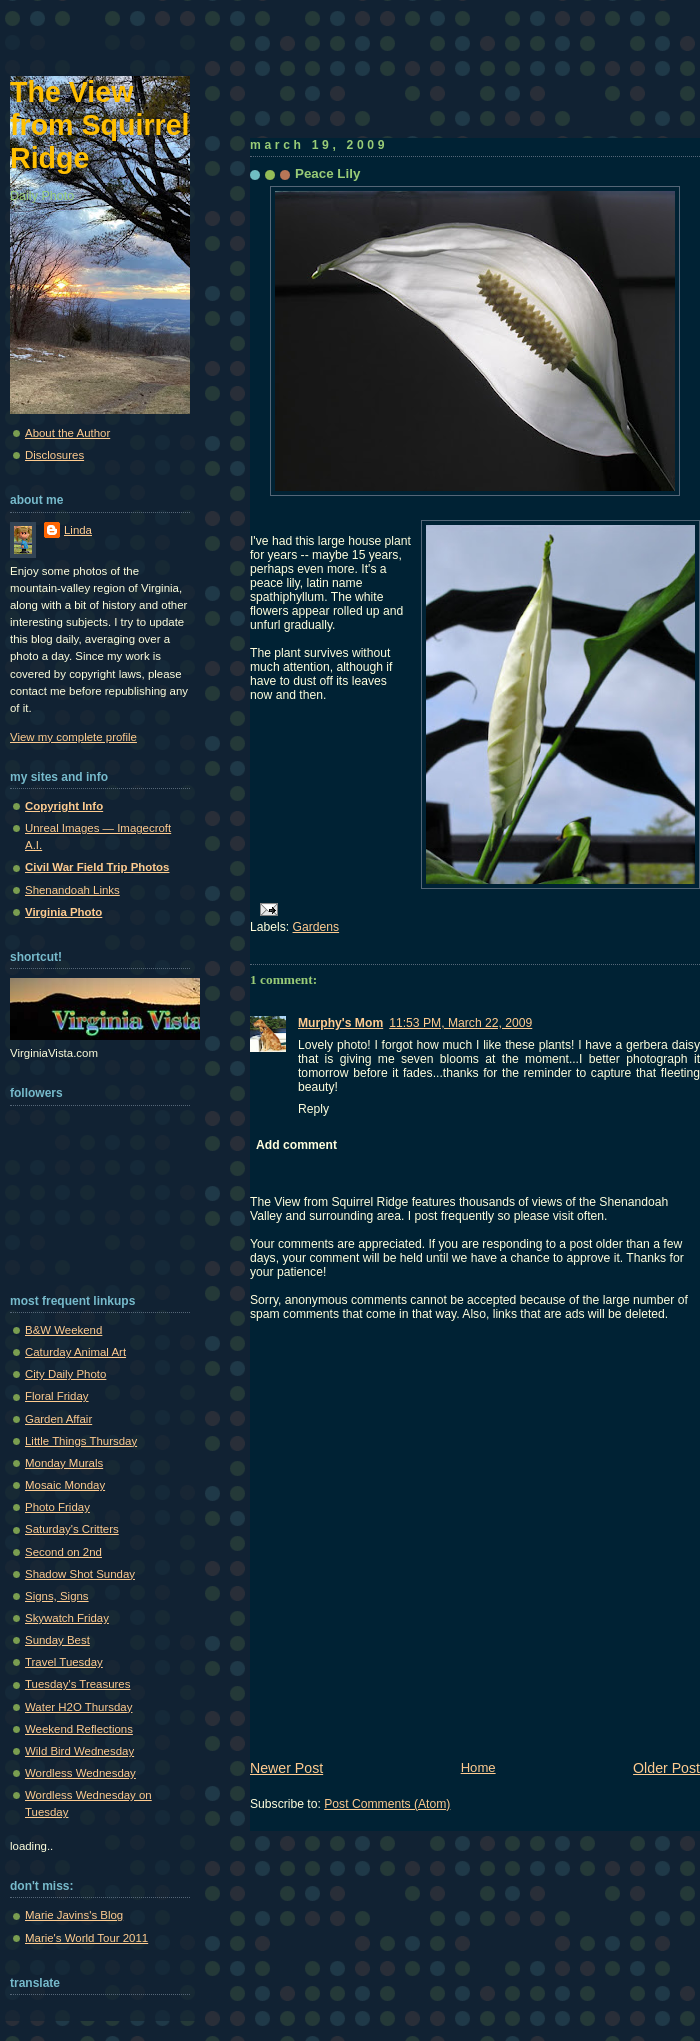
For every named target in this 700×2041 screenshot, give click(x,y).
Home (478, 1767)
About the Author (67, 433)
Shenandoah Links (72, 890)
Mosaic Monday (65, 1485)
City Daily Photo (65, 1374)
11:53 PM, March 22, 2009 (460, 1023)
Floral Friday (57, 1396)
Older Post (666, 1768)
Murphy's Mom (340, 1023)
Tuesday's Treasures (77, 1684)
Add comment (296, 1145)
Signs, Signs (57, 1596)
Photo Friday (57, 1507)
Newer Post (286, 1768)
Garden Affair (58, 1419)
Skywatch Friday (67, 1618)
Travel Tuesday (64, 1662)
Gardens (316, 927)
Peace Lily (327, 173)
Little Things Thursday (81, 1441)
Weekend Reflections (79, 1729)
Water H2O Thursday (78, 1707)
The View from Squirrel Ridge (100, 125)
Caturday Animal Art (75, 1352)
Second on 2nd (63, 1552)
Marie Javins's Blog (74, 1915)
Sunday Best (57, 1640)
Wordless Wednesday (80, 1773)
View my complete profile (73, 737)
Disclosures (54, 455)
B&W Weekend (63, 1330)
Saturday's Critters (72, 1529)
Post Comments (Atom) (387, 1804)
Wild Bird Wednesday (79, 1751)
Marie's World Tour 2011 (86, 1938)
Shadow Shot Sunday (80, 1574)
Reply (313, 1109)
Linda (78, 530)
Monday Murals (64, 1463)
